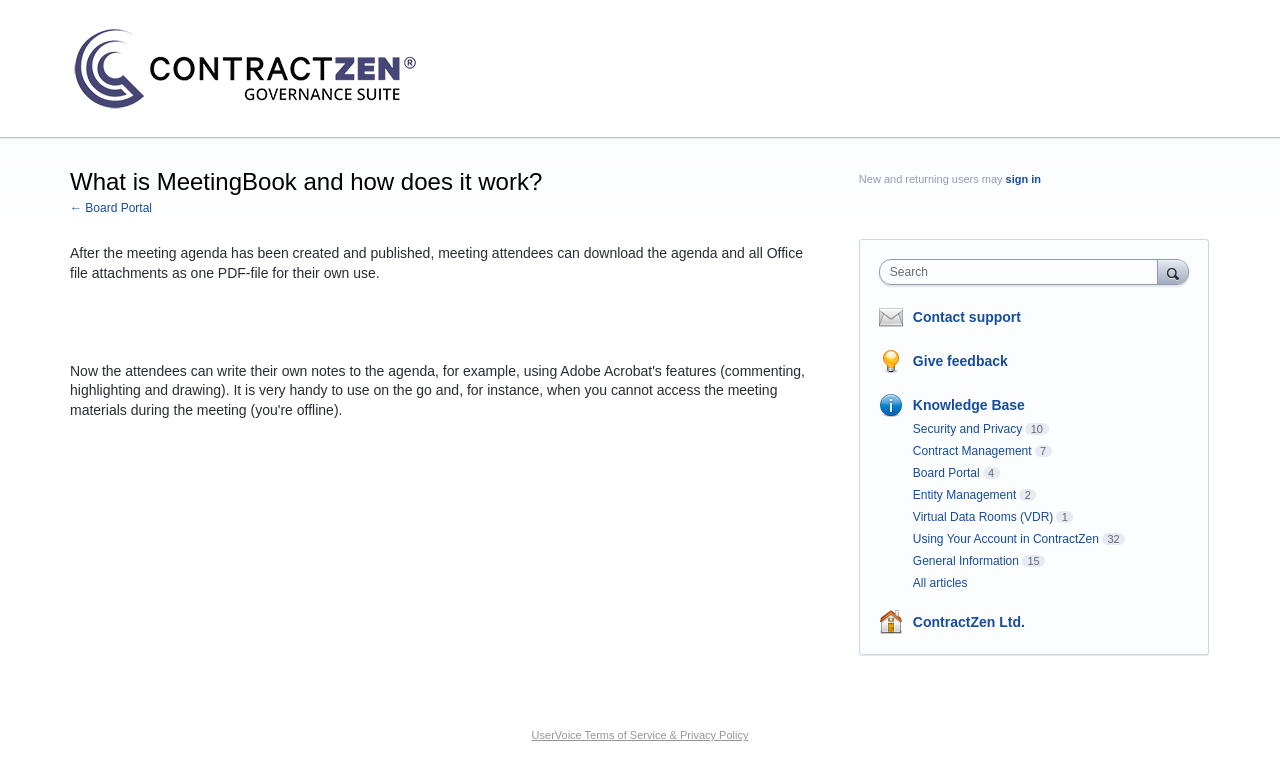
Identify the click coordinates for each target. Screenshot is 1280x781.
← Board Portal (111, 208)
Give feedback (960, 361)
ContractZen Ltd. (969, 622)
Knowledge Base (969, 405)
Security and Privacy (967, 429)
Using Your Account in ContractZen (1006, 539)
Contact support (967, 317)
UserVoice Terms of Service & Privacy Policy (640, 735)
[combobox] (1023, 272)
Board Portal (946, 473)
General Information (966, 561)
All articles (940, 583)
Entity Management (964, 495)
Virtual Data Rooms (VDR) (983, 517)
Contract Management (972, 451)
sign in (1023, 179)
